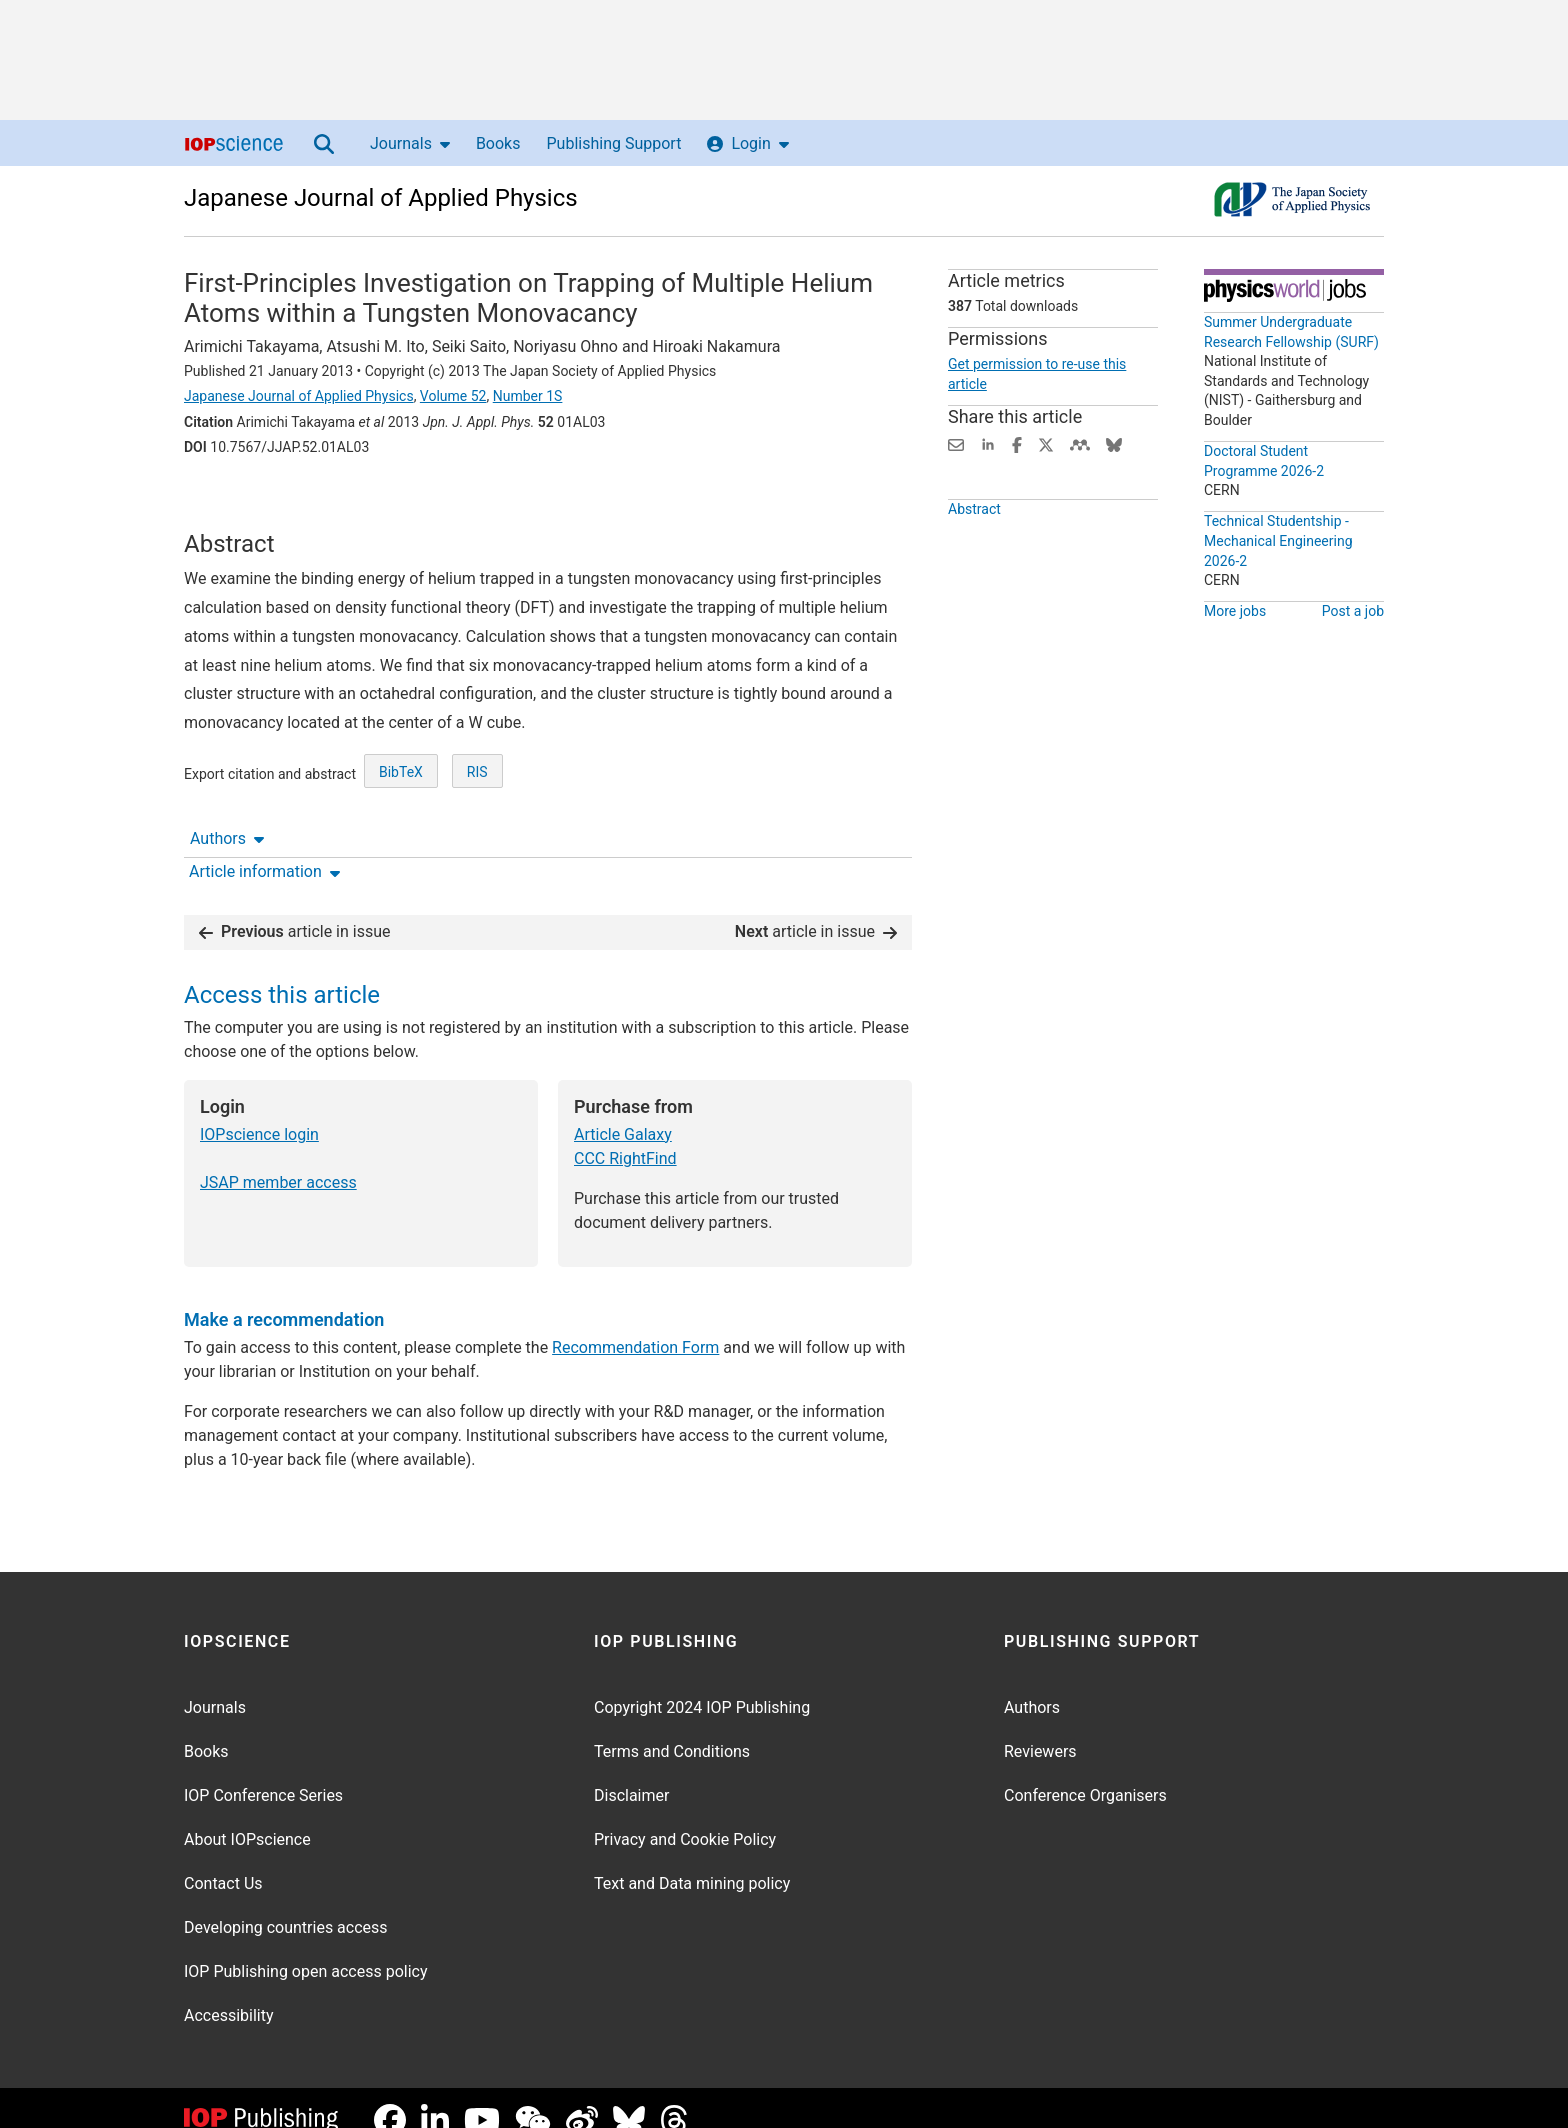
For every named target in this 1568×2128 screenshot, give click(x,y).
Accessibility (229, 1991)
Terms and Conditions (672, 1727)
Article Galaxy (623, 1109)
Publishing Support (613, 143)
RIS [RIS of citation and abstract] (477, 837)
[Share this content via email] (956, 443)
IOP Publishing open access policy (306, 1947)
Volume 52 (453, 396)
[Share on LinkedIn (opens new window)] (988, 443)
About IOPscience (247, 1815)
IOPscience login (259, 1109)
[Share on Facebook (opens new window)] (1017, 443)
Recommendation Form (635, 1322)
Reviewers (1040, 1727)
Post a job (1353, 611)
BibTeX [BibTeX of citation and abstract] (401, 837)
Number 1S (528, 396)
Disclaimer (631, 1771)
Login (747, 143)
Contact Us (223, 1859)
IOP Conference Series (263, 1771)
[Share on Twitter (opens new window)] (1046, 443)
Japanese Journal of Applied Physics (381, 198)
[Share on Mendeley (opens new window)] (1080, 443)
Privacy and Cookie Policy (685, 1815)
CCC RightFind (625, 1133)
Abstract (974, 546)
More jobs (1235, 611)
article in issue (295, 906)
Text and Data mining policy (692, 1859)
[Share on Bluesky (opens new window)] (1114, 443)
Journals (410, 143)
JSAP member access (278, 1157)
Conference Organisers (1085, 1771)
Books (498, 143)
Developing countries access (286, 1903)
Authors (227, 502)
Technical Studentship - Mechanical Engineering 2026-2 (1278, 540)
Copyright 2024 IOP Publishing (702, 1683)
